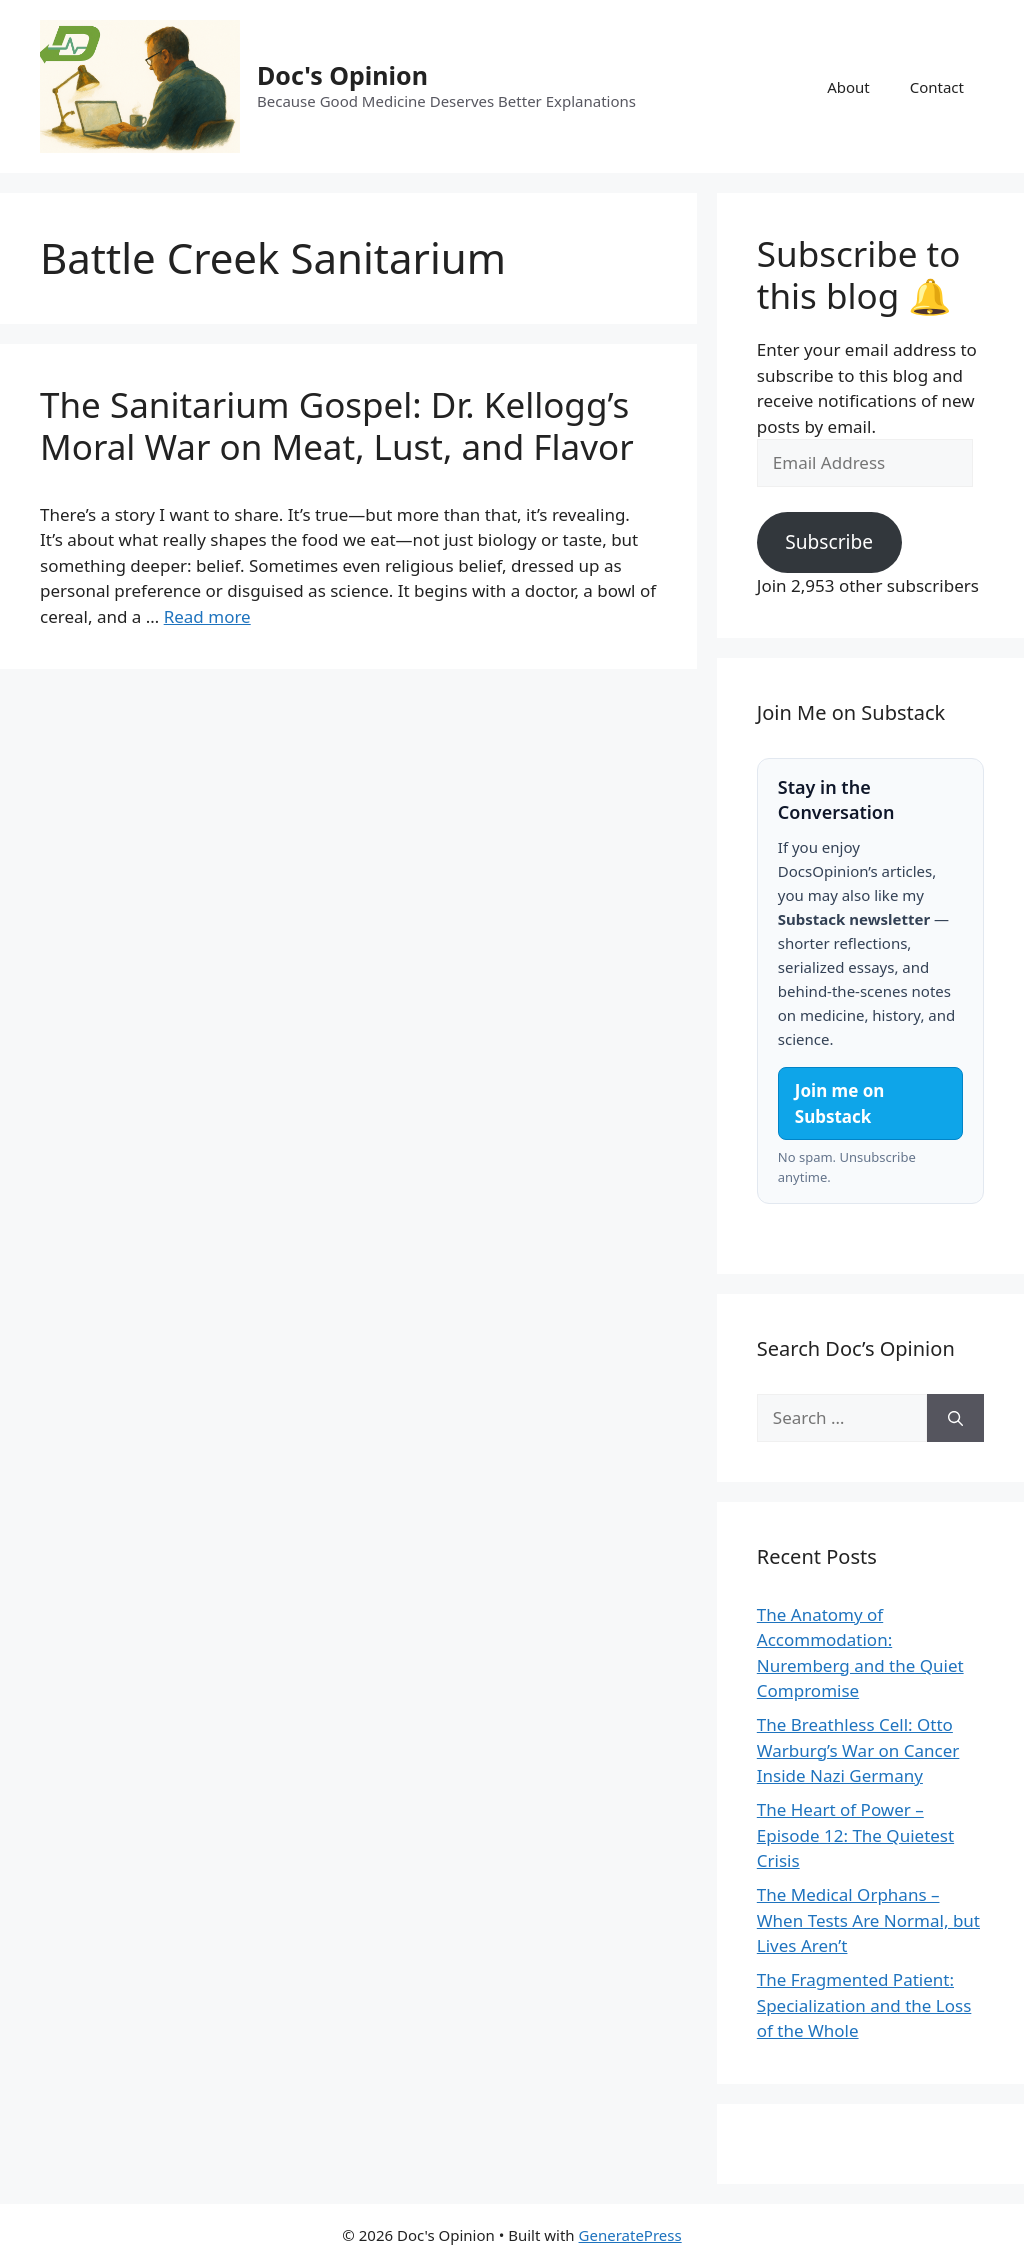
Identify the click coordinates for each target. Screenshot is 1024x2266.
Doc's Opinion (342, 75)
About (848, 87)
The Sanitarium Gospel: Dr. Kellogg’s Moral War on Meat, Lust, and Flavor (337, 425)
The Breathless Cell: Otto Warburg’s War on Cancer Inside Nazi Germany (858, 1750)
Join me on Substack (840, 1103)
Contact (937, 87)
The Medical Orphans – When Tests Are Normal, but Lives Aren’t (868, 1920)
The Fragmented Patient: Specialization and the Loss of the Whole (864, 2005)
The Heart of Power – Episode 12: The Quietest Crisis (855, 1835)
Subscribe (829, 542)
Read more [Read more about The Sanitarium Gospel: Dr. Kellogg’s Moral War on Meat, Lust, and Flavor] (207, 616)
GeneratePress (630, 2235)
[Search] (955, 1418)
